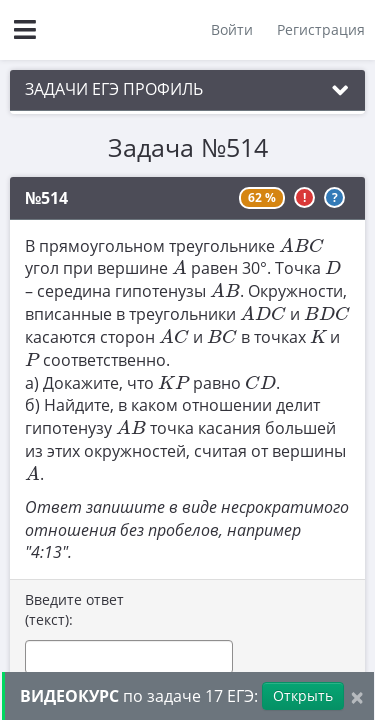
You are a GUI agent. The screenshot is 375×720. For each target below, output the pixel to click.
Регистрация (321, 29)
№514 (46, 198)
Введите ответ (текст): (74, 609)
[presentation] (301, 244)
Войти (232, 29)
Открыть (303, 695)
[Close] (357, 696)
